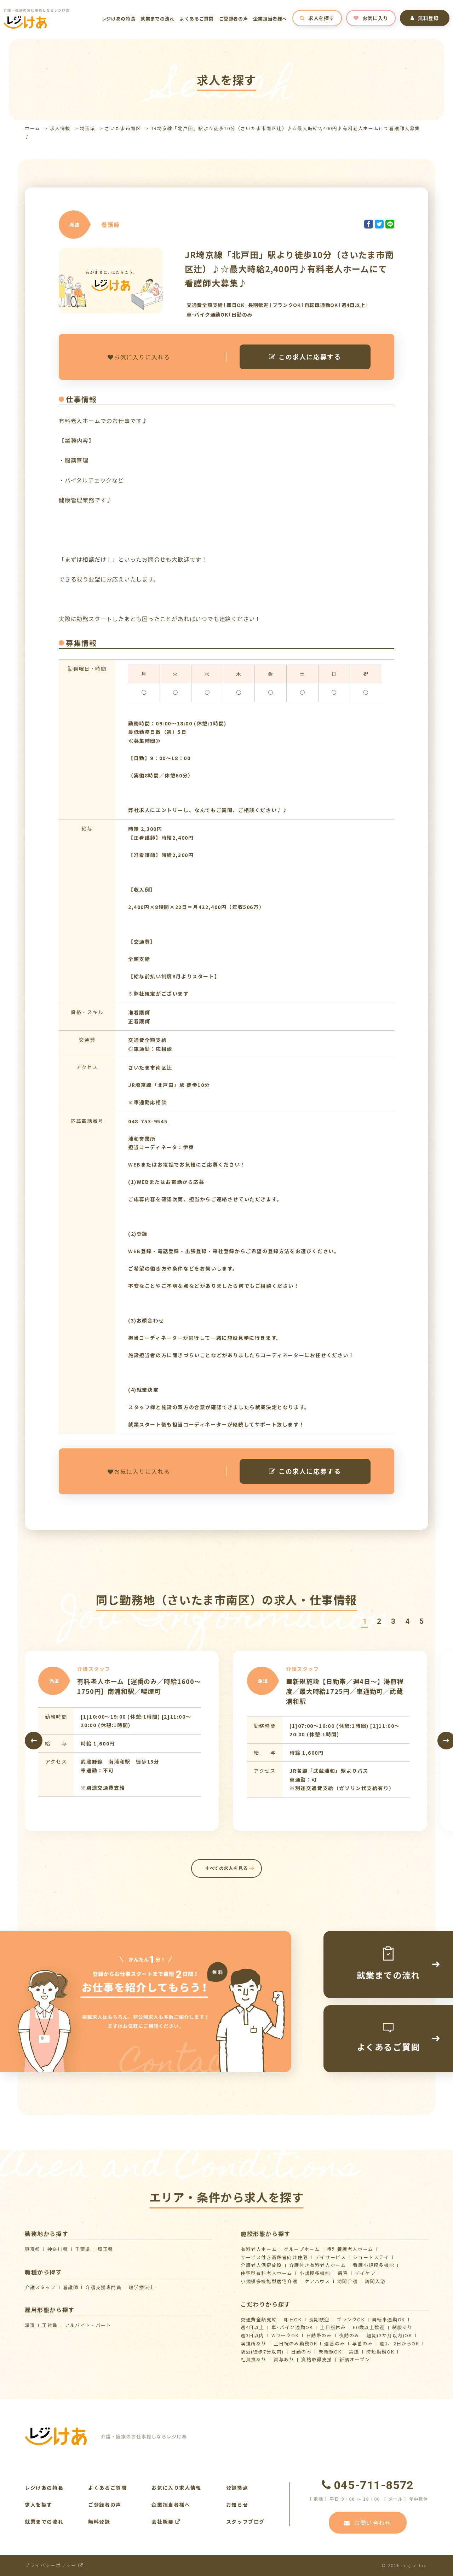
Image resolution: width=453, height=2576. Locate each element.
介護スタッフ (40, 2287)
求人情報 (60, 128)
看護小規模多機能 (373, 2265)
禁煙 (354, 2351)
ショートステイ (371, 2257)
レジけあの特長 (119, 18)
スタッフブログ (245, 2521)
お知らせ (237, 2504)
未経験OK (330, 2351)
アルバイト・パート (88, 2325)
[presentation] (33, 1740)
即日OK (293, 2319)
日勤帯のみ (319, 2335)
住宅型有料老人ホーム (266, 2273)
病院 (343, 2273)
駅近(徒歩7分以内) (262, 2351)
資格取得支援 (316, 2359)
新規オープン (354, 2359)
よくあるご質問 (197, 18)
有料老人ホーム (259, 2249)
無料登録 (425, 18)
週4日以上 (252, 2327)
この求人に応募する (305, 356)
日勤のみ (301, 2351)
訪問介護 (347, 2281)
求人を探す (317, 18)
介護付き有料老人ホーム (317, 2265)
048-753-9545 (147, 1121)
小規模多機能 (315, 2273)
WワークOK (285, 2335)
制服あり (402, 2327)
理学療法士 (142, 2287)
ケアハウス (317, 2281)
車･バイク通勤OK (292, 2327)
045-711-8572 (368, 2485)
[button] (364, 1621)
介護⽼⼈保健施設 (261, 2265)
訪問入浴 (375, 2281)
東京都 (32, 2249)
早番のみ (362, 2343)
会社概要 (166, 2521)
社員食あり (253, 2359)
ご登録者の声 (233, 18)
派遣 (30, 2325)
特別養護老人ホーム (350, 2249)
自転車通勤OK (388, 2319)
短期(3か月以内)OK (389, 2335)
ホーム (32, 128)
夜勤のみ (349, 2335)
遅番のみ (334, 2343)
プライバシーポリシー (54, 2565)
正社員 (50, 2325)
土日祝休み (333, 2327)
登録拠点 (237, 2487)
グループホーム (302, 2249)
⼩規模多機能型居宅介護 (269, 2281)
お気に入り (371, 18)
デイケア (365, 2273)
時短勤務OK (380, 2351)
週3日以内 (252, 2335)
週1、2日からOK (399, 2343)
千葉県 (83, 2249)
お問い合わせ (367, 2522)
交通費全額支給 (259, 2319)
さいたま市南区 (123, 128)
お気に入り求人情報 (176, 2487)
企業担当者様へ (270, 18)
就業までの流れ (157, 18)
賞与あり (284, 2359)
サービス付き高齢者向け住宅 (274, 2257)
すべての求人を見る (226, 1868)
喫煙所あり (253, 2343)
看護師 (71, 2287)
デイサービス (330, 2257)
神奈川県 (57, 2249)
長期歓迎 (319, 2319)
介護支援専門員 (103, 2287)
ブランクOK (351, 2319)
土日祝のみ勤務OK (295, 2343)
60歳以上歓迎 (369, 2327)
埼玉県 (88, 128)
